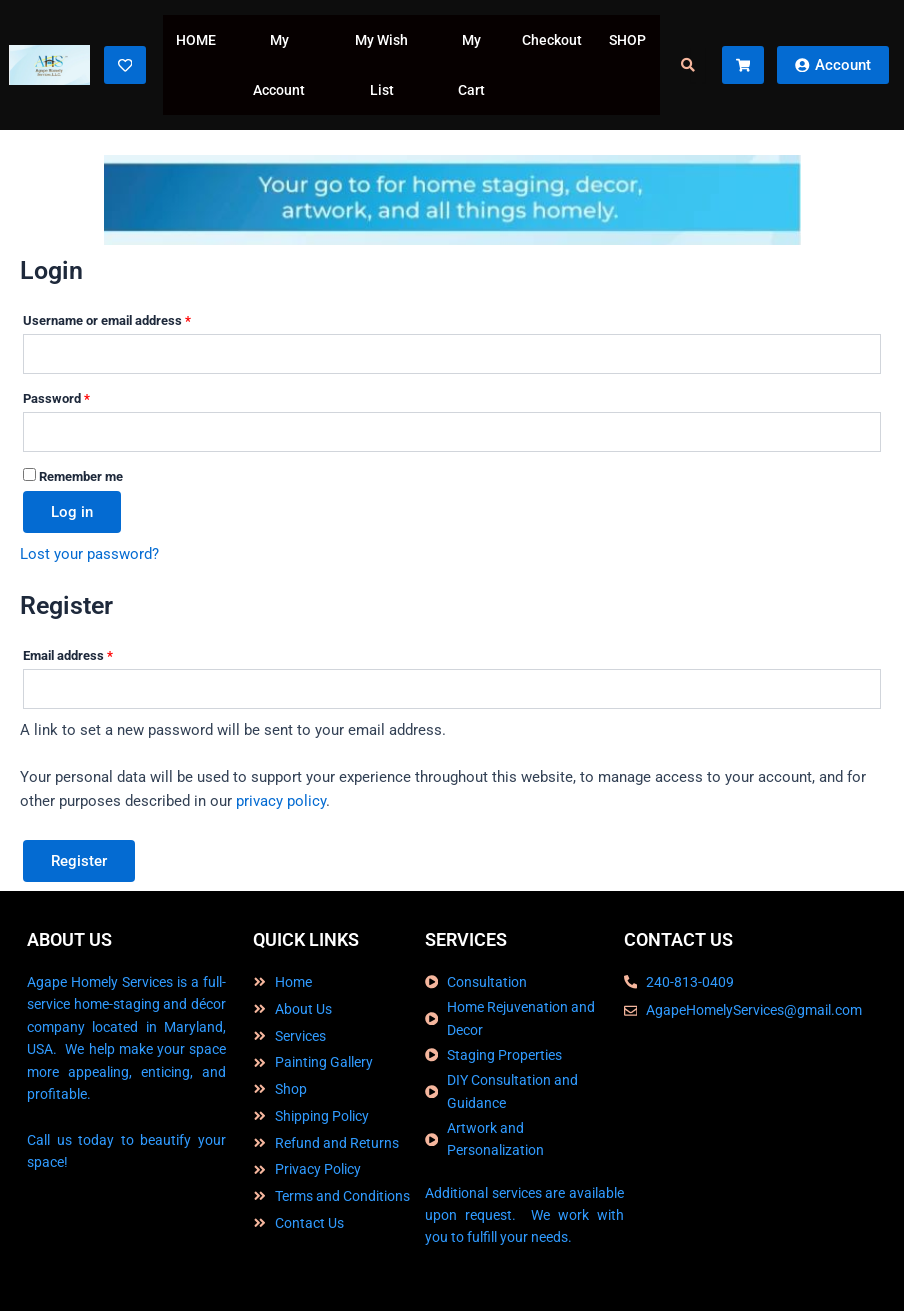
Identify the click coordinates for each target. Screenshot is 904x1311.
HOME (196, 40)
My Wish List (381, 65)
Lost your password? (89, 554)
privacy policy (281, 801)
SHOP (627, 40)
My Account (279, 65)
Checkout (552, 40)
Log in (72, 512)
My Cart (471, 65)
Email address (93, 653)
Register (79, 861)
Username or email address (132, 318)
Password (81, 396)
